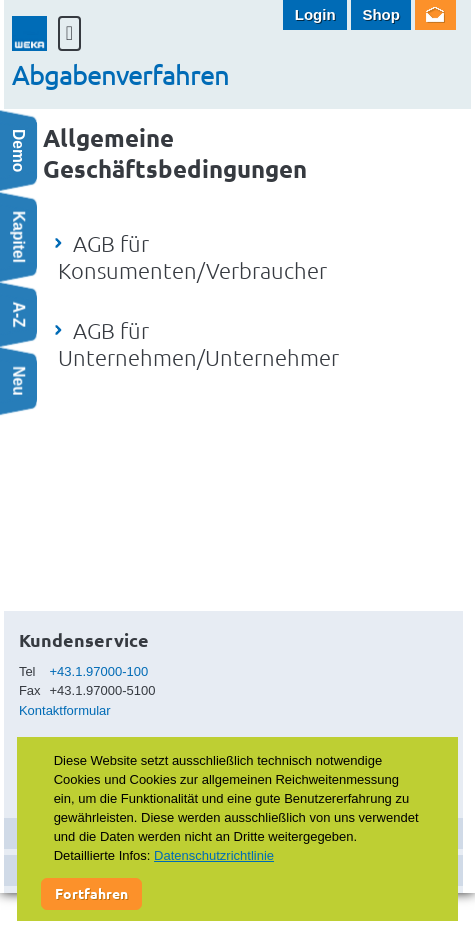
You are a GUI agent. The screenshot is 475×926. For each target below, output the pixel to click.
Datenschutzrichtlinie (214, 855)
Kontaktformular (65, 710)
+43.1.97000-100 (99, 671)
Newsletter (435, 15)
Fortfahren (91, 893)
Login (315, 14)
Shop (381, 14)
